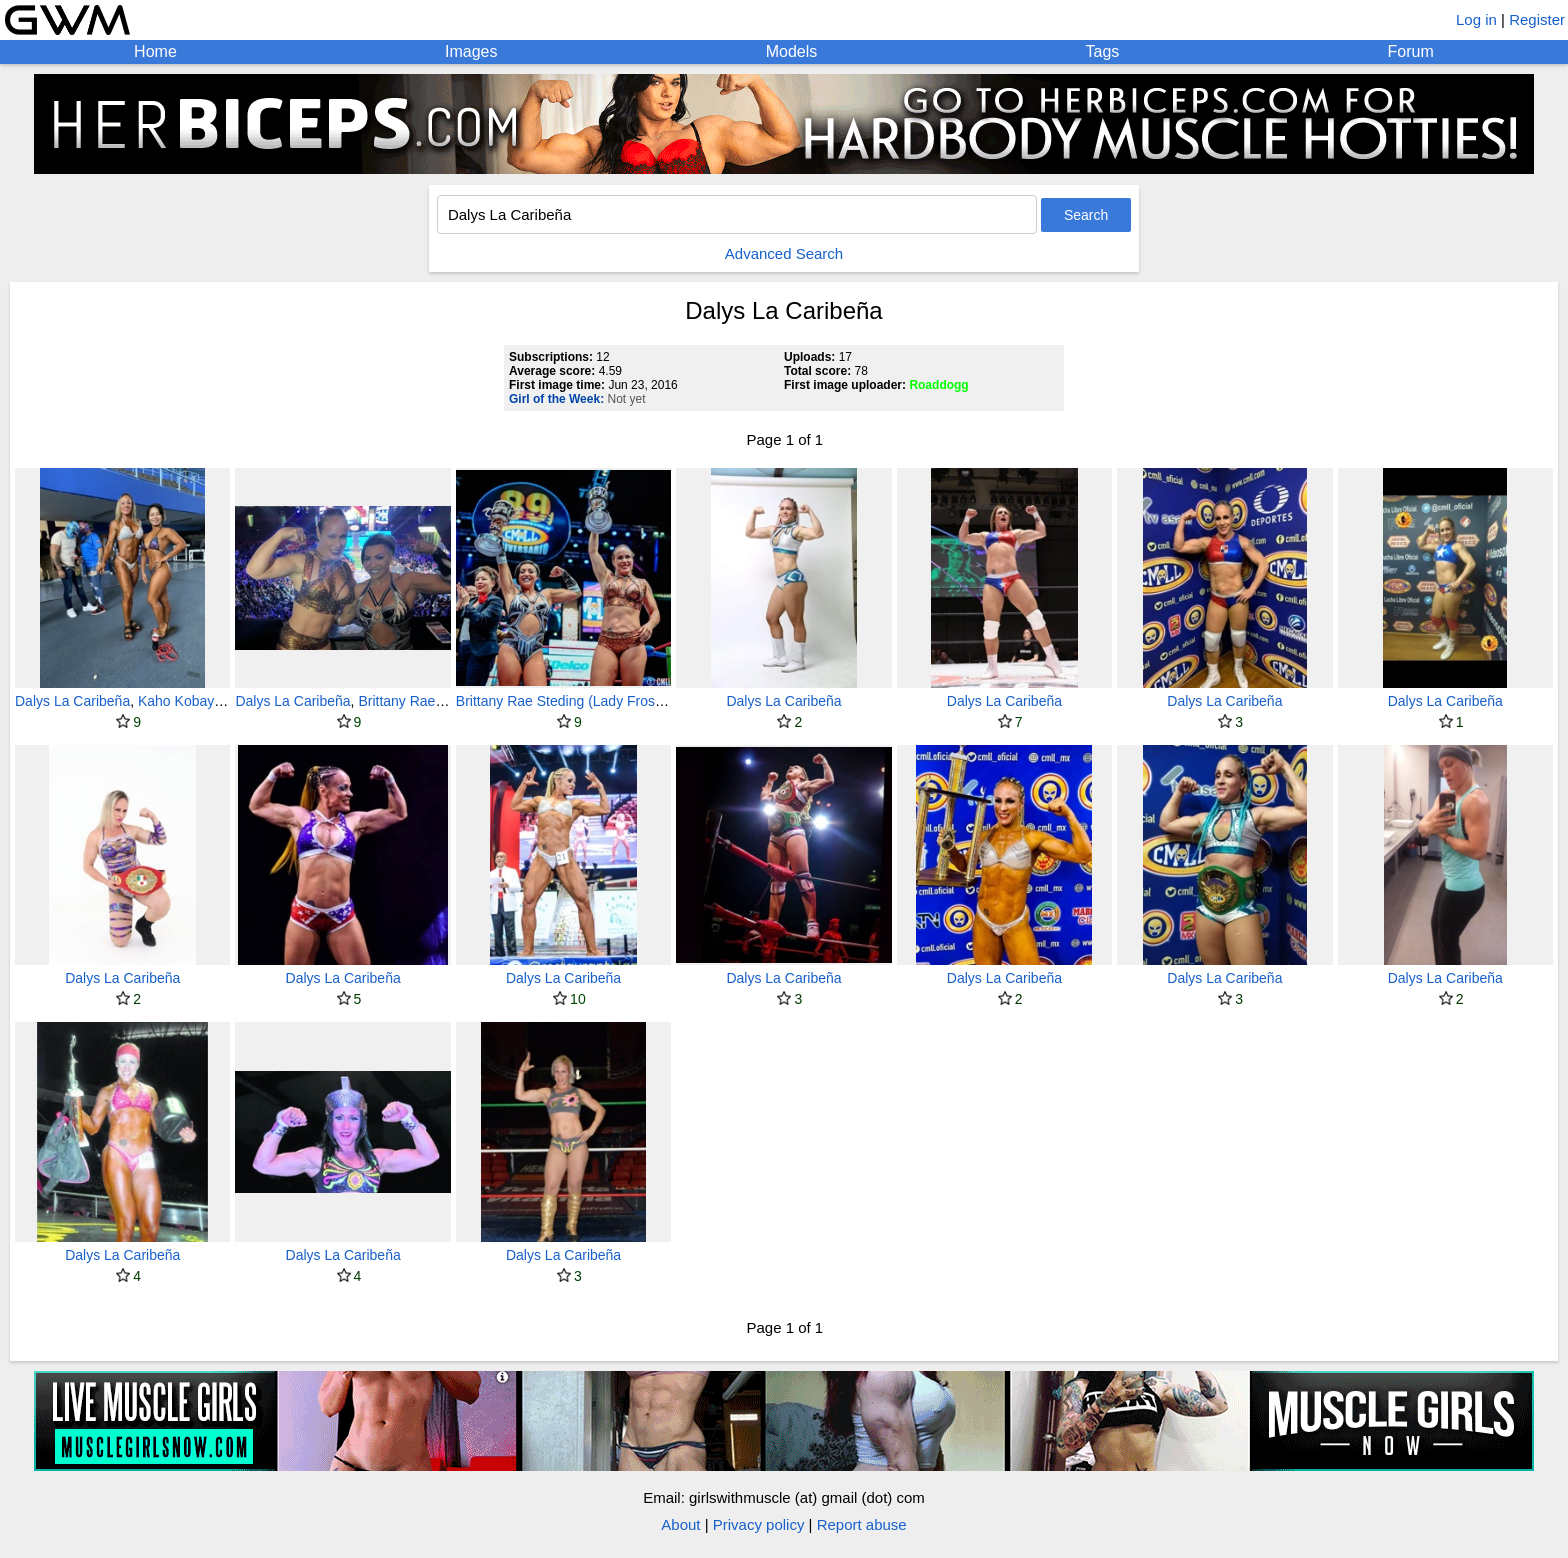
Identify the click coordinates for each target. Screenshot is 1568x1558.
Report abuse (862, 1524)
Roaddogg (938, 385)
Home (155, 51)
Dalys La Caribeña (72, 701)
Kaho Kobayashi (189, 701)
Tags (1103, 51)
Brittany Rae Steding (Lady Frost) (560, 701)
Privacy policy (759, 1524)
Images (471, 51)
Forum (1411, 51)
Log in (1476, 19)
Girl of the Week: (556, 399)
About (680, 1524)
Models (792, 51)
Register (1537, 19)
